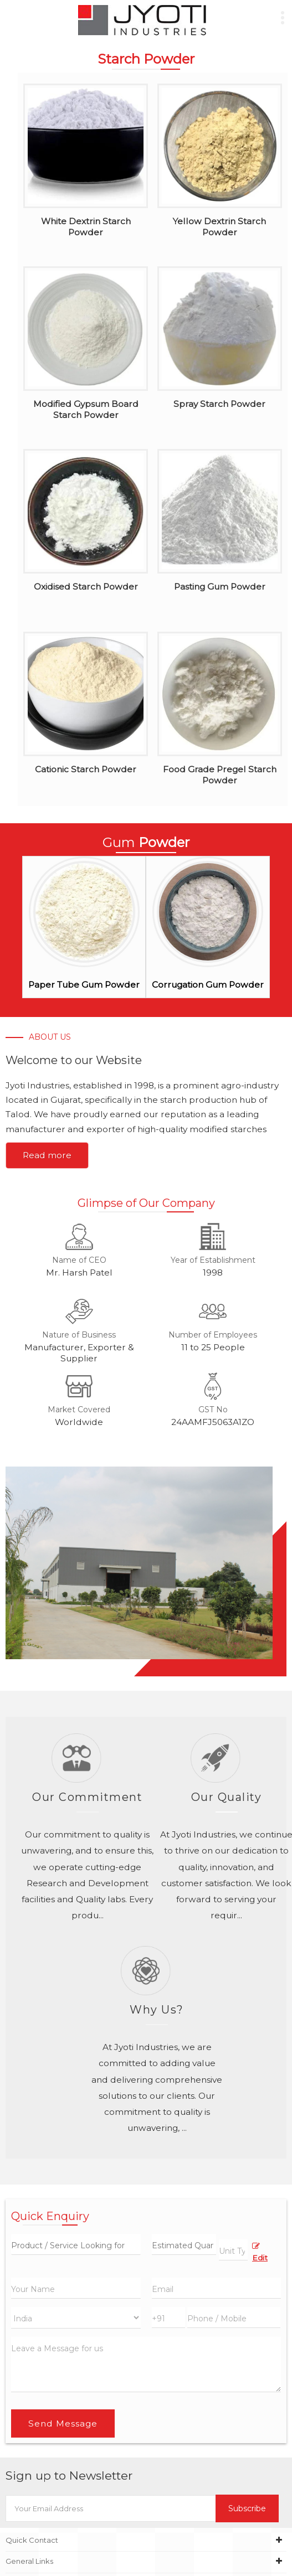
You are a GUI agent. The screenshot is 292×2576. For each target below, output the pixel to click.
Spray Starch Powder (219, 404)
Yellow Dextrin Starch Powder (219, 227)
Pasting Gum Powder (219, 586)
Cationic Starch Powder (85, 769)
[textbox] (233, 2249)
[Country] (76, 2318)
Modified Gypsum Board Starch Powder (86, 409)
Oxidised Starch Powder (86, 586)
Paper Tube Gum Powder (84, 984)
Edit (260, 2252)
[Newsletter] (111, 2508)
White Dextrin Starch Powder (86, 227)
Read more (47, 1155)
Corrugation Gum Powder (208, 984)
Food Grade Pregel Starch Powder (219, 775)
